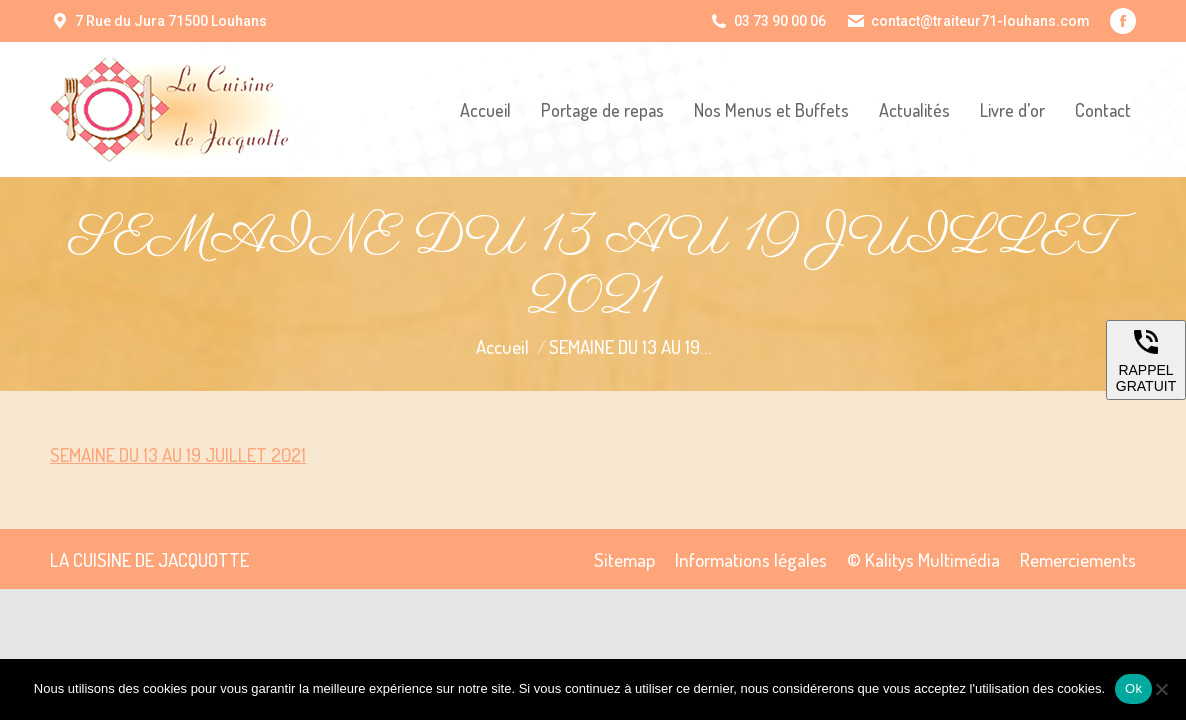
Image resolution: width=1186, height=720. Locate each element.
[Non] (1161, 689)
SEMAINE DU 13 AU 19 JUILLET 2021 (178, 454)
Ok (1133, 688)
